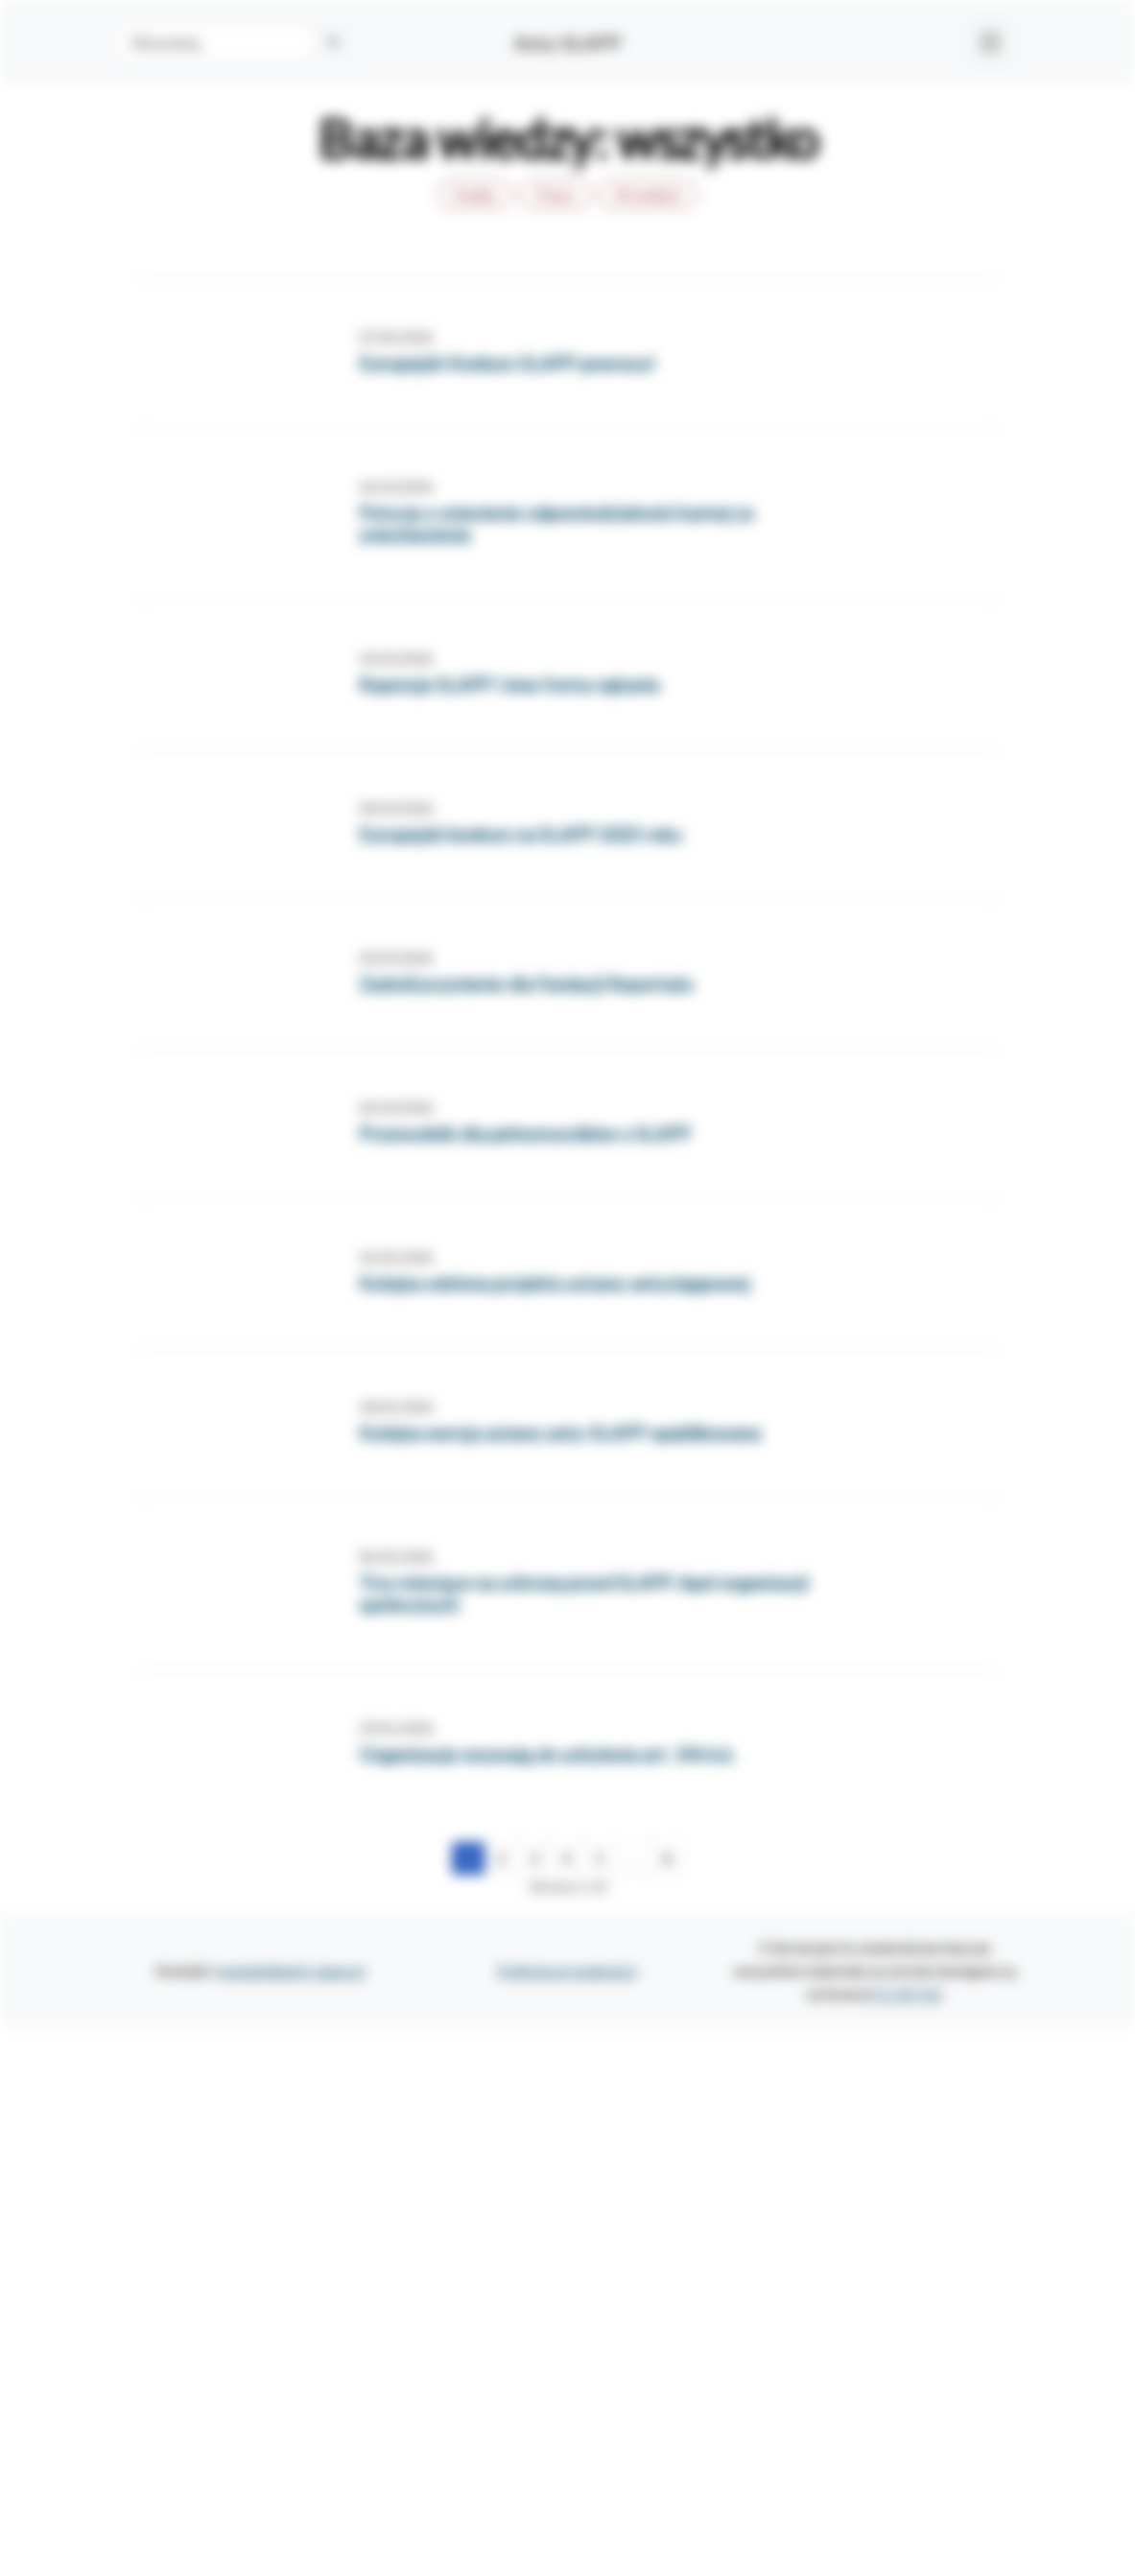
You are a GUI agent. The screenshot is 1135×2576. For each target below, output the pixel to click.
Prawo (555, 194)
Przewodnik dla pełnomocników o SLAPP (525, 1134)
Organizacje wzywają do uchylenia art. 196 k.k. (547, 1754)
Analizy (475, 194)
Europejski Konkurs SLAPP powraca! (507, 363)
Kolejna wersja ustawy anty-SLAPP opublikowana (560, 1433)
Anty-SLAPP (568, 42)
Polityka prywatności (567, 1970)
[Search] (217, 42)
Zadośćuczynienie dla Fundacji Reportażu (526, 984)
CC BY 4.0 (907, 1993)
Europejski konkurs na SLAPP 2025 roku (520, 834)
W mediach (648, 194)
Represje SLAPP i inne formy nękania (509, 685)
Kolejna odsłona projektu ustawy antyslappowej (554, 1283)
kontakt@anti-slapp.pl (291, 1970)
